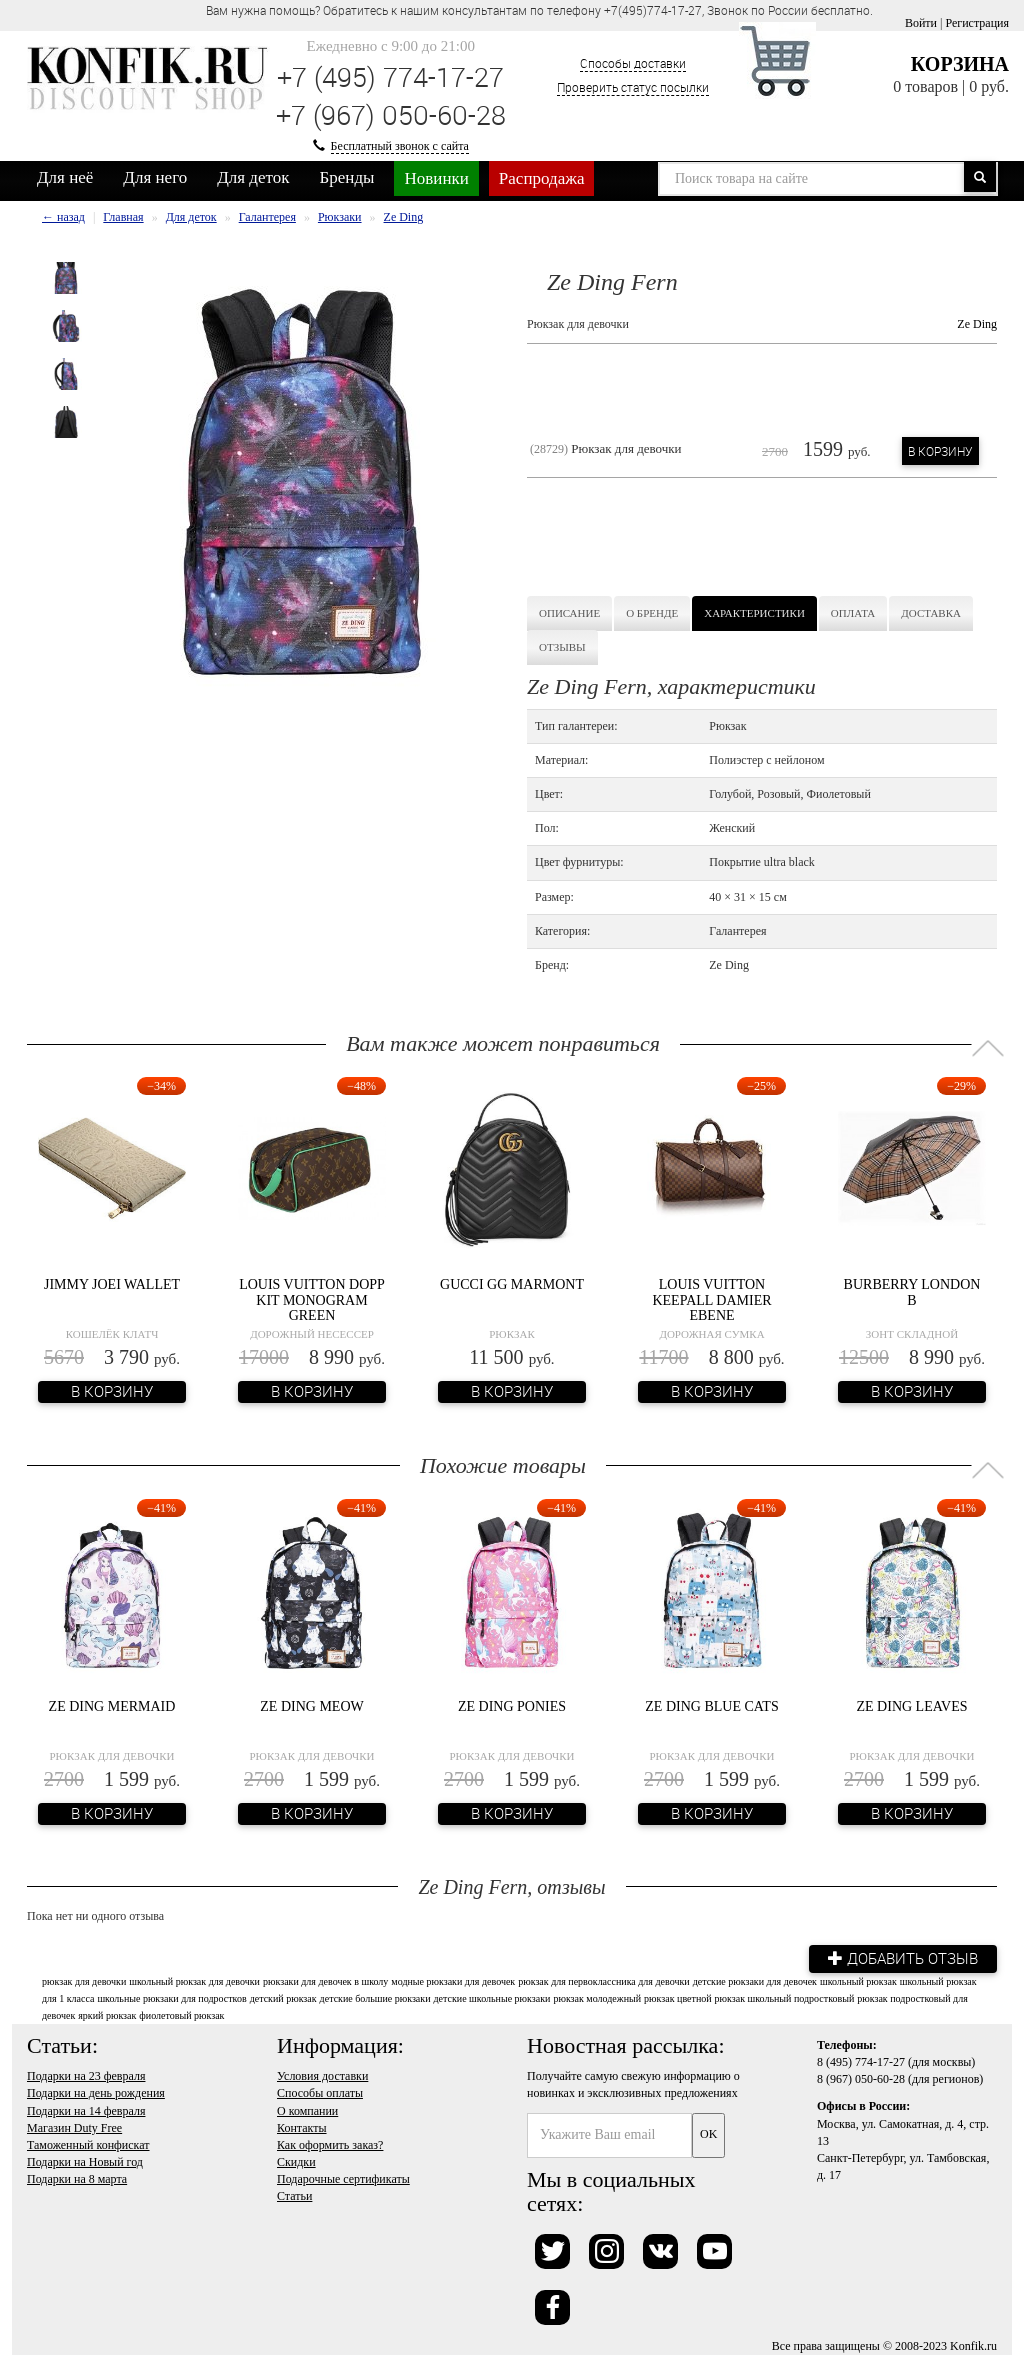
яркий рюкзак (107, 2015)
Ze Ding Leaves (912, 1706)
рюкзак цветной (677, 1997)
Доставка (931, 613)
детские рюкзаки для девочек (755, 1980)
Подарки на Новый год (85, 2162)
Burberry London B (912, 1292)
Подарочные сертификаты (343, 2179)
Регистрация (977, 23)
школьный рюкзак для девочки (194, 1980)
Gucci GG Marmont (512, 1284)
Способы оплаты (320, 2093)
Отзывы (562, 647)
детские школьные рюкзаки (492, 1997)
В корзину (940, 451)
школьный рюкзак (858, 1980)
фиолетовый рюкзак (181, 2015)
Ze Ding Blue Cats (711, 1706)
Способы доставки (633, 63)
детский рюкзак (283, 1997)
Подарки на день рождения (96, 2093)
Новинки (436, 178)
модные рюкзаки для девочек (453, 1980)
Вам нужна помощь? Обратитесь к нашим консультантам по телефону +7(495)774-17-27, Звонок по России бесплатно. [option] (539, 10)
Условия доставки (322, 2076)
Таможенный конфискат (88, 2144)
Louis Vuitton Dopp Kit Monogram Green (312, 1300)
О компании (307, 2110)
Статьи (294, 2196)
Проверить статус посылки (633, 87)
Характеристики (754, 613)
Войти (921, 23)
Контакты (302, 2127)
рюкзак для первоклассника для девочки (603, 1980)
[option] (66, 278)
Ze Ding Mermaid (112, 1706)
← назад (63, 217)
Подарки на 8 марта (77, 2179)
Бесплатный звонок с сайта (400, 146)
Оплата (853, 613)
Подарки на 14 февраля (86, 2110)
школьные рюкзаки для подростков (171, 1997)
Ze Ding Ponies (512, 1706)
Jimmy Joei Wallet (112, 1284)
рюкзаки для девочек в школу (325, 1980)
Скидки (296, 2162)
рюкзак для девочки (84, 1980)
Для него (155, 177)
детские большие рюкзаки (375, 1997)
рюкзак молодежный (597, 1997)
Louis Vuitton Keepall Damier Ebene (711, 1300)
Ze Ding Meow (311, 1706)
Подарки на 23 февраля (86, 2076)
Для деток (253, 177)
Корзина (960, 64)
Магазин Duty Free (74, 2127)
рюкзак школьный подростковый (785, 1997)
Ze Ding (977, 324)
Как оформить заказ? (330, 2144)
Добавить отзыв (902, 1958)
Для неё (65, 177)
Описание (569, 613)
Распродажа (542, 178)
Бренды (347, 177)
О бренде (652, 613)
